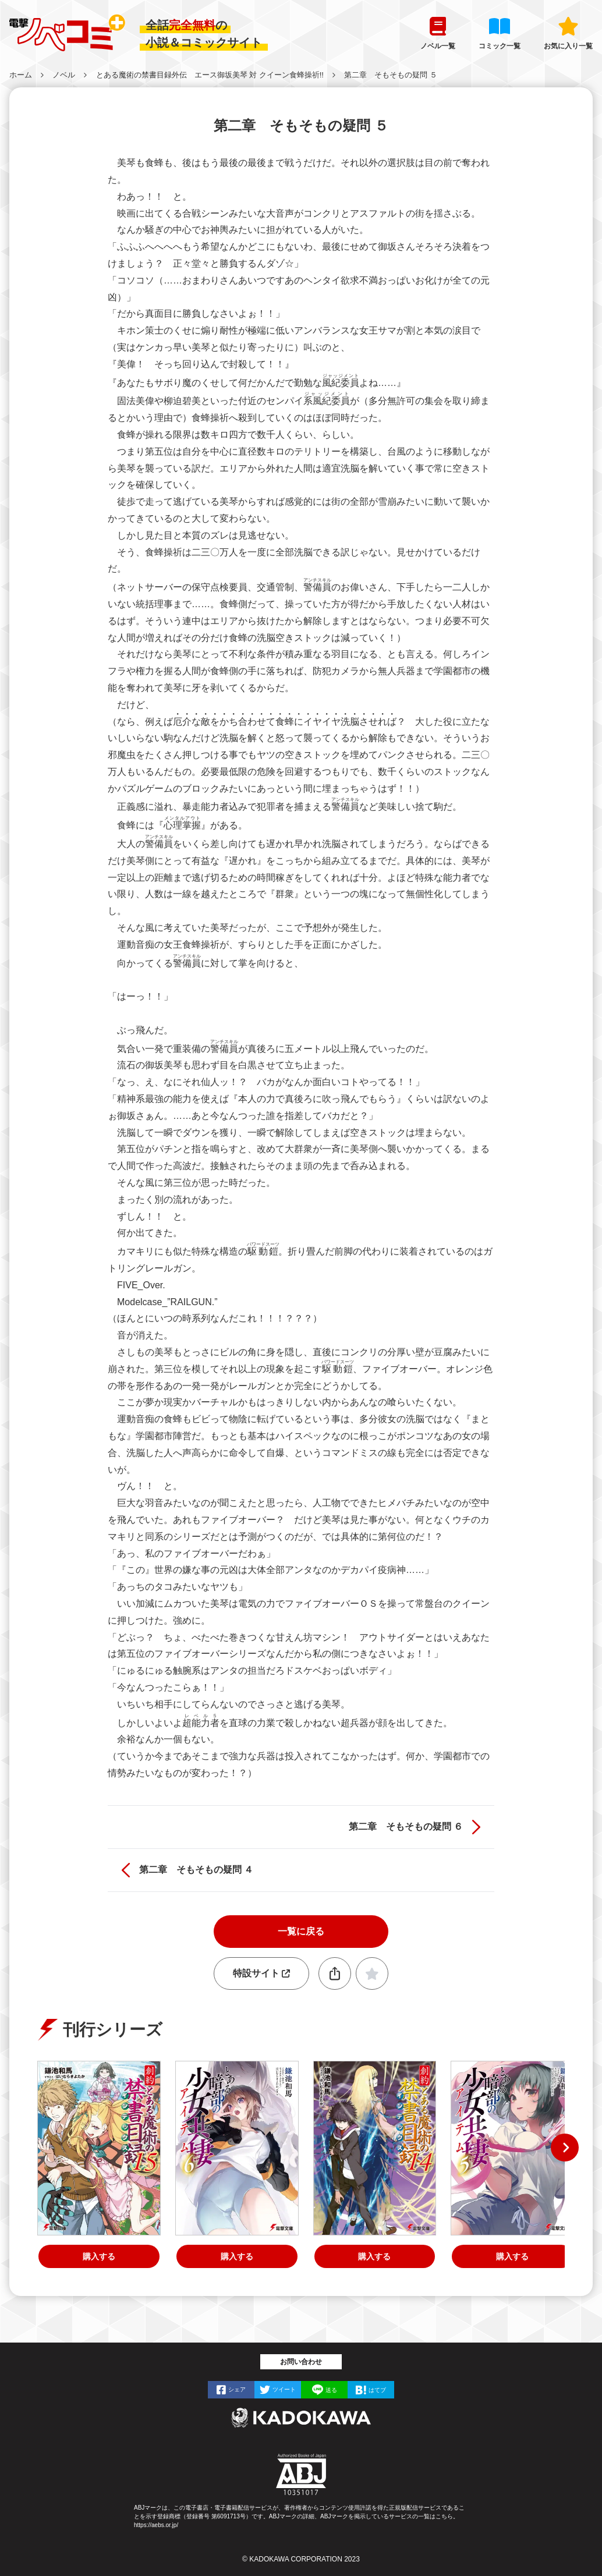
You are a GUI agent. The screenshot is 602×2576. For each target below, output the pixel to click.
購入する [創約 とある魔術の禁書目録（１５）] (99, 2256)
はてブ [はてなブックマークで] (377, 2390)
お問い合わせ (301, 2362)
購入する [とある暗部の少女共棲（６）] (237, 2256)
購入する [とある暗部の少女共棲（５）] (512, 2256)
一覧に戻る (301, 1931)
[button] (565, 2148)
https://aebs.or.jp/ (156, 2525)
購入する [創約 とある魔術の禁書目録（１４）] (374, 2256)
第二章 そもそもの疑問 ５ (390, 74)
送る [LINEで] (331, 2390)
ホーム (20, 74)
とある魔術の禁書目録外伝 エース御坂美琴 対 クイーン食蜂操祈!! (210, 74)
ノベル (63, 74)
